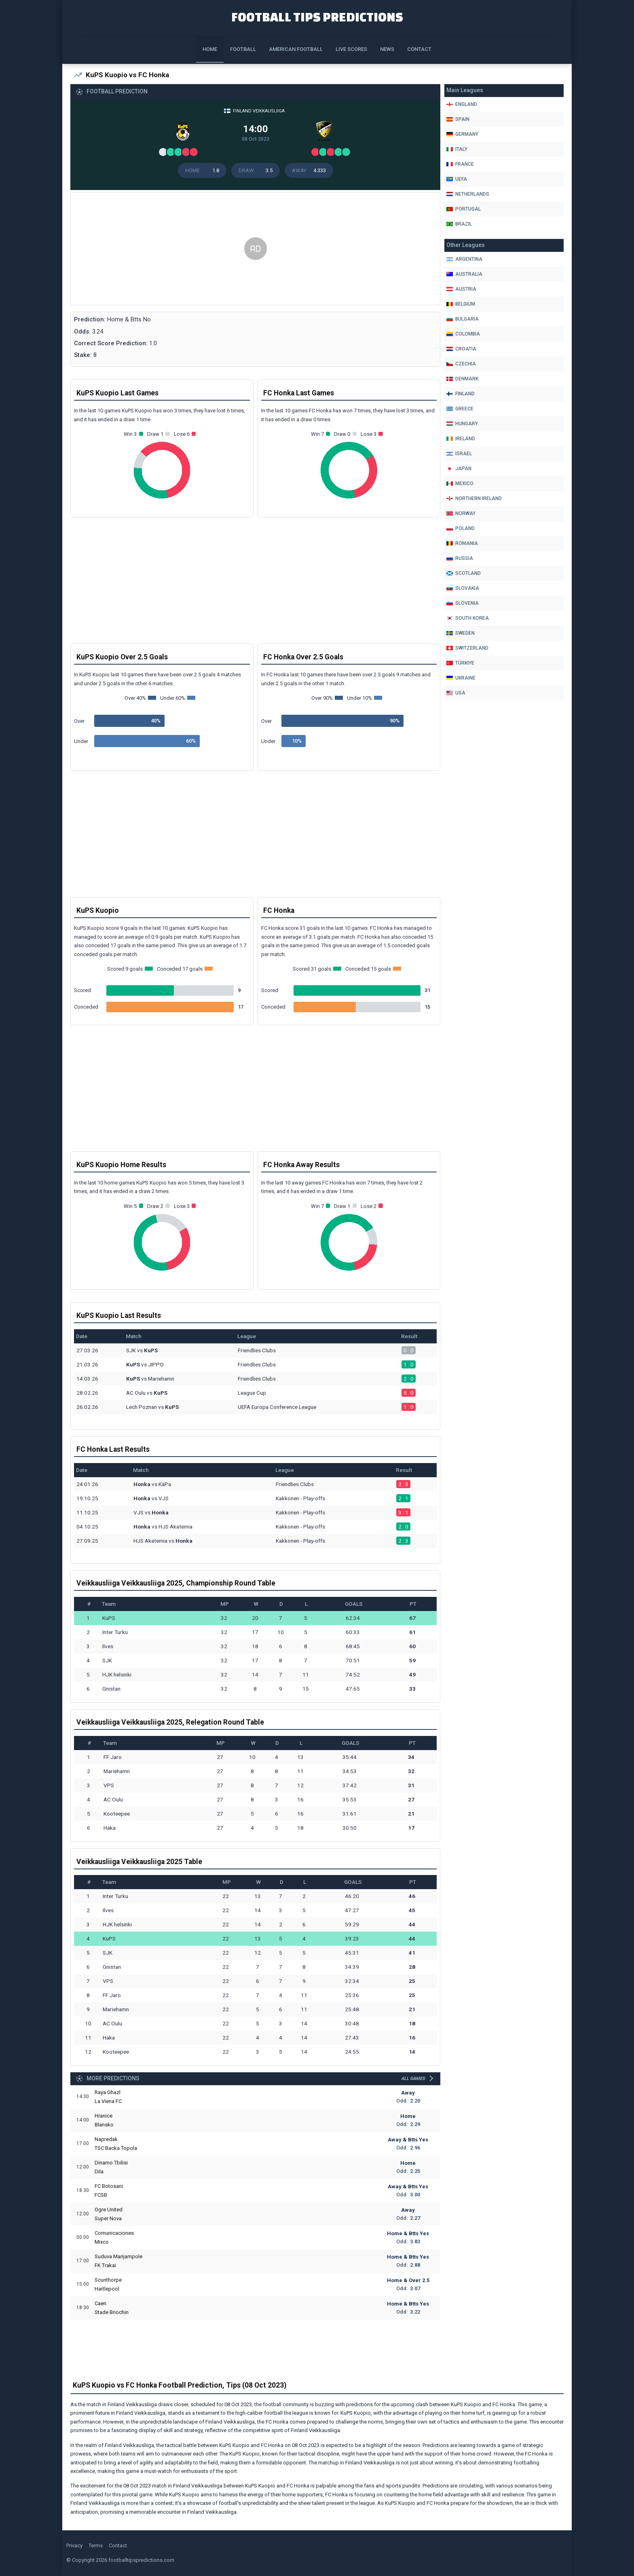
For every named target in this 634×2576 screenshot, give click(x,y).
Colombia (463, 334)
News (387, 49)
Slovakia (462, 588)
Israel (459, 453)
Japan (458, 468)
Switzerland (467, 648)
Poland (460, 528)
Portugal (463, 209)
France (460, 164)
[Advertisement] (255, 249)
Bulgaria (462, 319)
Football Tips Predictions (317, 16)
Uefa (456, 179)
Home (210, 49)
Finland (460, 394)
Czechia (461, 364)
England (461, 104)
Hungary (462, 423)
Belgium (460, 304)
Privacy (74, 2545)
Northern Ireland (474, 498)
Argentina (464, 259)
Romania (462, 543)
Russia (459, 558)
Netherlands (467, 194)
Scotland (463, 573)
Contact (419, 49)
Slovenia (462, 603)
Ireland (460, 438)
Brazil (459, 224)
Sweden (460, 633)
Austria (461, 289)
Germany (462, 134)
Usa (455, 693)
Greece (459, 408)
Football (243, 49)
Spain (457, 119)
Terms (96, 2545)
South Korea (467, 618)
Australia (464, 274)
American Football (296, 49)
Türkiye (460, 663)
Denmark (462, 379)
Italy (456, 149)
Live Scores (351, 49)
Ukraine (461, 678)
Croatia (461, 349)
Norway (461, 513)
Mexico (459, 483)
